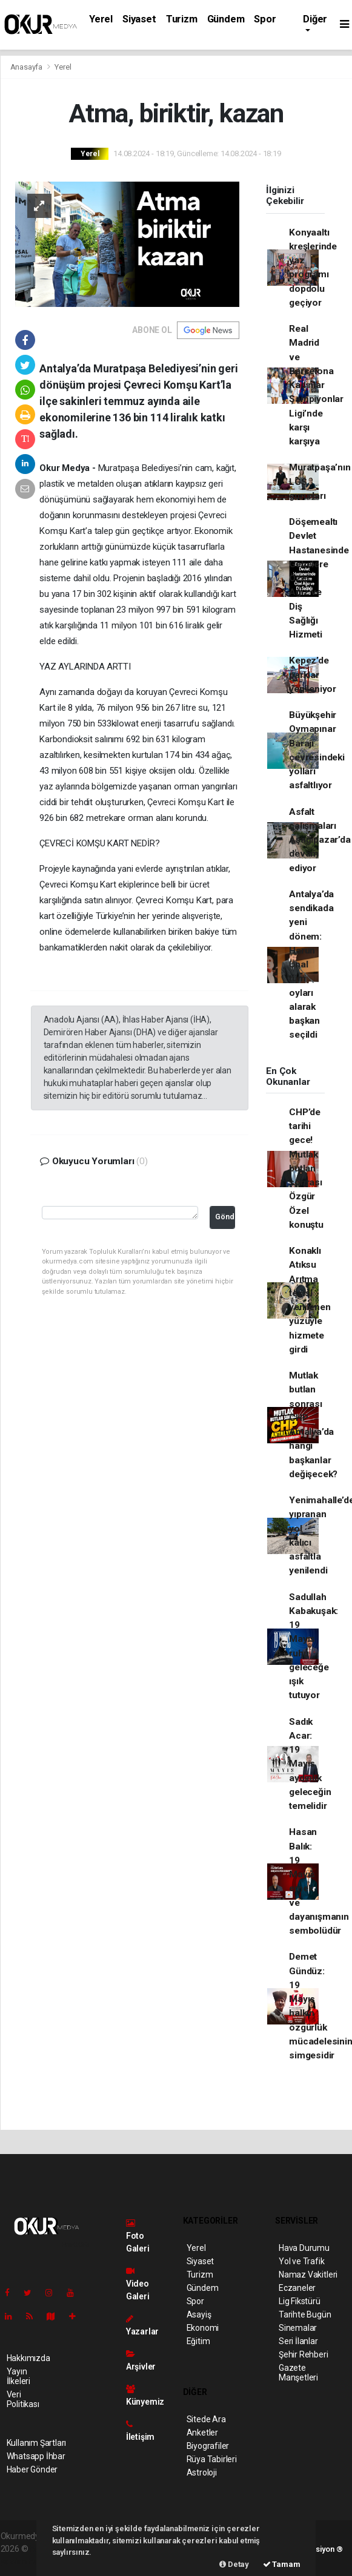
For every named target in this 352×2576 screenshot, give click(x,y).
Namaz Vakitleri (308, 2274)
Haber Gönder (32, 2469)
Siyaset (139, 19)
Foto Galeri (138, 2236)
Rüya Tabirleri (212, 2459)
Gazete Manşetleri (298, 2372)
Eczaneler (297, 2288)
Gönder (224, 1216)
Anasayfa (27, 66)
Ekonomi (203, 2328)
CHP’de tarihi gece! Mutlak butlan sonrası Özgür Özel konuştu (306, 1168)
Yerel (101, 19)
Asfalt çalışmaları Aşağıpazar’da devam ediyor (320, 840)
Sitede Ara (206, 2419)
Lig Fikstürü (299, 2301)
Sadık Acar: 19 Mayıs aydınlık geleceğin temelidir (310, 1764)
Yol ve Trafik (302, 2261)
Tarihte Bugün (305, 2314)
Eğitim (198, 2341)
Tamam (282, 2564)
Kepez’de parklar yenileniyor (312, 674)
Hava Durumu (304, 2248)
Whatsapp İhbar (36, 2456)
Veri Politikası (23, 2399)
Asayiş (199, 2314)
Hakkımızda (28, 2358)
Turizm (182, 19)
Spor (265, 19)
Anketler (202, 2432)
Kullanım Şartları (37, 2443)
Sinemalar (298, 2328)
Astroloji (202, 2472)
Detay (234, 2564)
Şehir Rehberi (303, 2354)
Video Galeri (138, 2284)
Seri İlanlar (298, 2341)
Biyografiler (208, 2446)
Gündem (226, 19)
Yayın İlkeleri (18, 2376)
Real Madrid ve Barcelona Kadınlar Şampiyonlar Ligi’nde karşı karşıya (316, 385)
